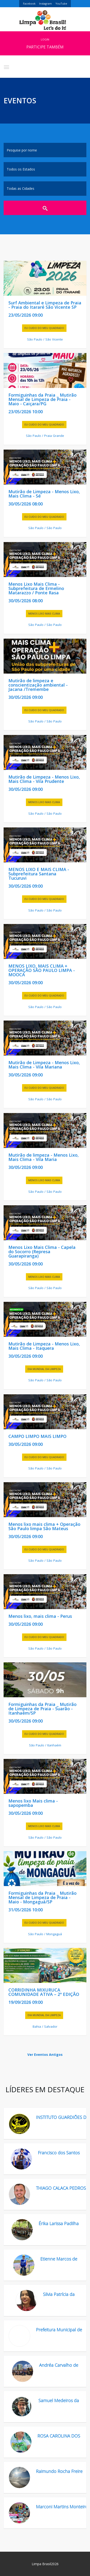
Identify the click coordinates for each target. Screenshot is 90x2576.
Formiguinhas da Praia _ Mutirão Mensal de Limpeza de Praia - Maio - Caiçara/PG (42, 399)
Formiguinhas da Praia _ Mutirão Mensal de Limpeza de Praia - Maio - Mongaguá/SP (42, 1897)
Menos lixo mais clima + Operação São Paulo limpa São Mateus (44, 1526)
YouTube (61, 3)
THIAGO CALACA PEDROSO (62, 2188)
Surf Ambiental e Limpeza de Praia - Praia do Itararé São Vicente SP (44, 305)
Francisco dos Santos (59, 2153)
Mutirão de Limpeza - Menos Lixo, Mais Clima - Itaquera (44, 1346)
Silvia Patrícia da (59, 2294)
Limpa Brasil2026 (45, 2564)
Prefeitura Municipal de (59, 2330)
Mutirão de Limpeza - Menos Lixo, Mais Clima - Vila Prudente (44, 779)
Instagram (45, 3)
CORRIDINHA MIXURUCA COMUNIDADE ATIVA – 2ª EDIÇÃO (43, 1992)
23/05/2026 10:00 (25, 411)
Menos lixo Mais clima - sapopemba (33, 1803)
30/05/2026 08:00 (25, 504)
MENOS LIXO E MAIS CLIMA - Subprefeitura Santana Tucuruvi (38, 873)
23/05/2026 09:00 (25, 315)
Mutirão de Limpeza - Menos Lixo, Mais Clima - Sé (44, 494)
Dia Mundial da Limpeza (44, 1369)
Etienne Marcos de (58, 2259)
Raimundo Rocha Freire (59, 2471)
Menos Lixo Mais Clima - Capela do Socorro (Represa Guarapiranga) (42, 1251)
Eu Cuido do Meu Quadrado (44, 328)
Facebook (29, 3)
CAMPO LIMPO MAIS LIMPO (37, 1436)
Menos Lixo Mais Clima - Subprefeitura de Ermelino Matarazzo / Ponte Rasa (36, 588)
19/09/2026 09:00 (25, 2002)
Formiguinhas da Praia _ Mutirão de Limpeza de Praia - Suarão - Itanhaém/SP (42, 1708)
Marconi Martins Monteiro (62, 2507)
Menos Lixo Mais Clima (44, 613)
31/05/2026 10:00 (25, 1910)
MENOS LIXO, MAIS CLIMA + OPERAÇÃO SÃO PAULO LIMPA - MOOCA (41, 970)
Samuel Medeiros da (58, 2400)
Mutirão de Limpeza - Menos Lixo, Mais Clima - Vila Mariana (44, 1065)
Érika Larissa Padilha (59, 2223)
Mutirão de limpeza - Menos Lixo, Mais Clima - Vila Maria (43, 1157)
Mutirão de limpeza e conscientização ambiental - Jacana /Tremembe (38, 685)
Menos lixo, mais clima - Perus (40, 1616)
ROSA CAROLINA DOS (58, 2436)
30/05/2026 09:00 (25, 697)
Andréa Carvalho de (58, 2365)
